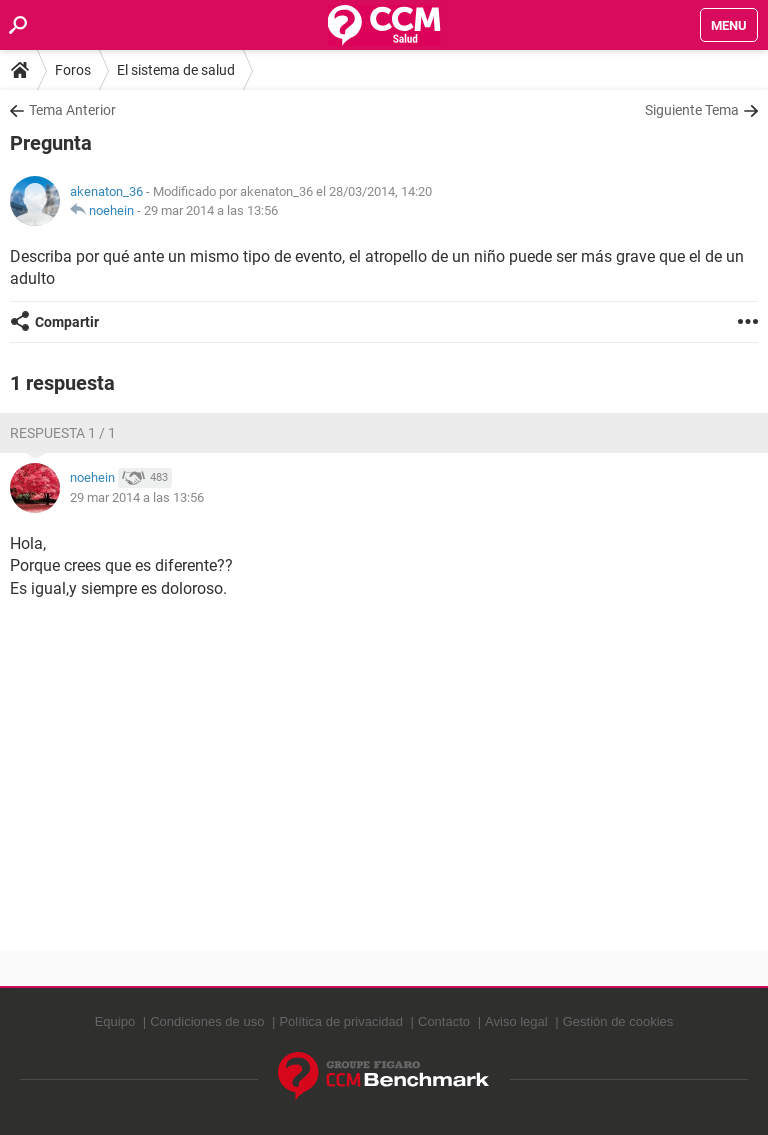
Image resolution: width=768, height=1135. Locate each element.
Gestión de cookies (618, 1021)
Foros (73, 70)
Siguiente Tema (692, 110)
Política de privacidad (341, 1021)
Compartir (67, 322)
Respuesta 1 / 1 (63, 433)
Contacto (444, 1021)
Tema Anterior (72, 110)
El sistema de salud (176, 70)
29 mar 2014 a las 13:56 (211, 210)
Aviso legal (516, 1021)
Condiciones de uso (207, 1021)
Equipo (115, 1021)
